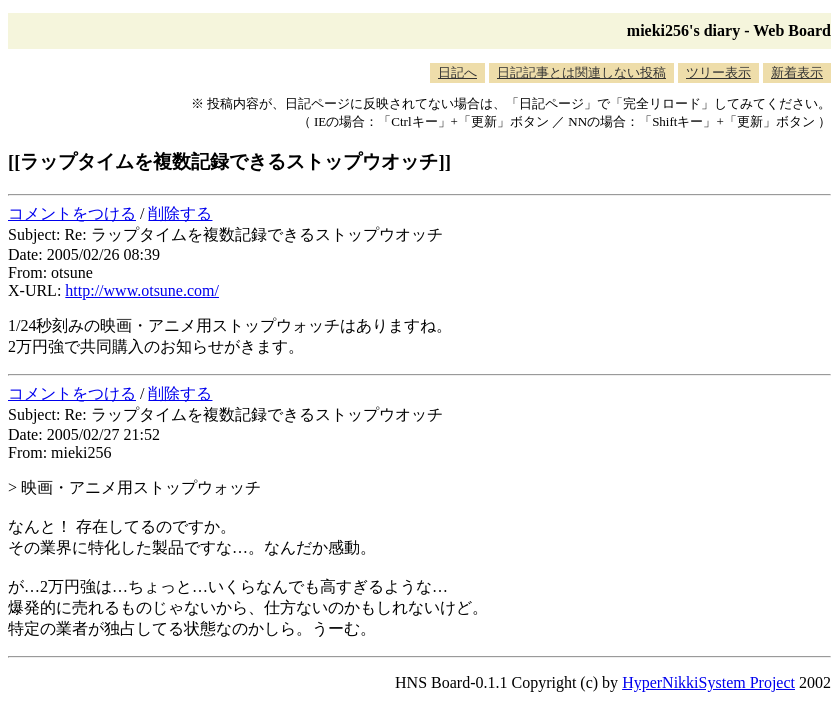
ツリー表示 (718, 72)
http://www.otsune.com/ (142, 290)
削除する (180, 213)
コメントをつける (72, 213)
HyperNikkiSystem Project (708, 682)
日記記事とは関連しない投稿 (581, 72)
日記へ (457, 72)
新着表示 (797, 72)
